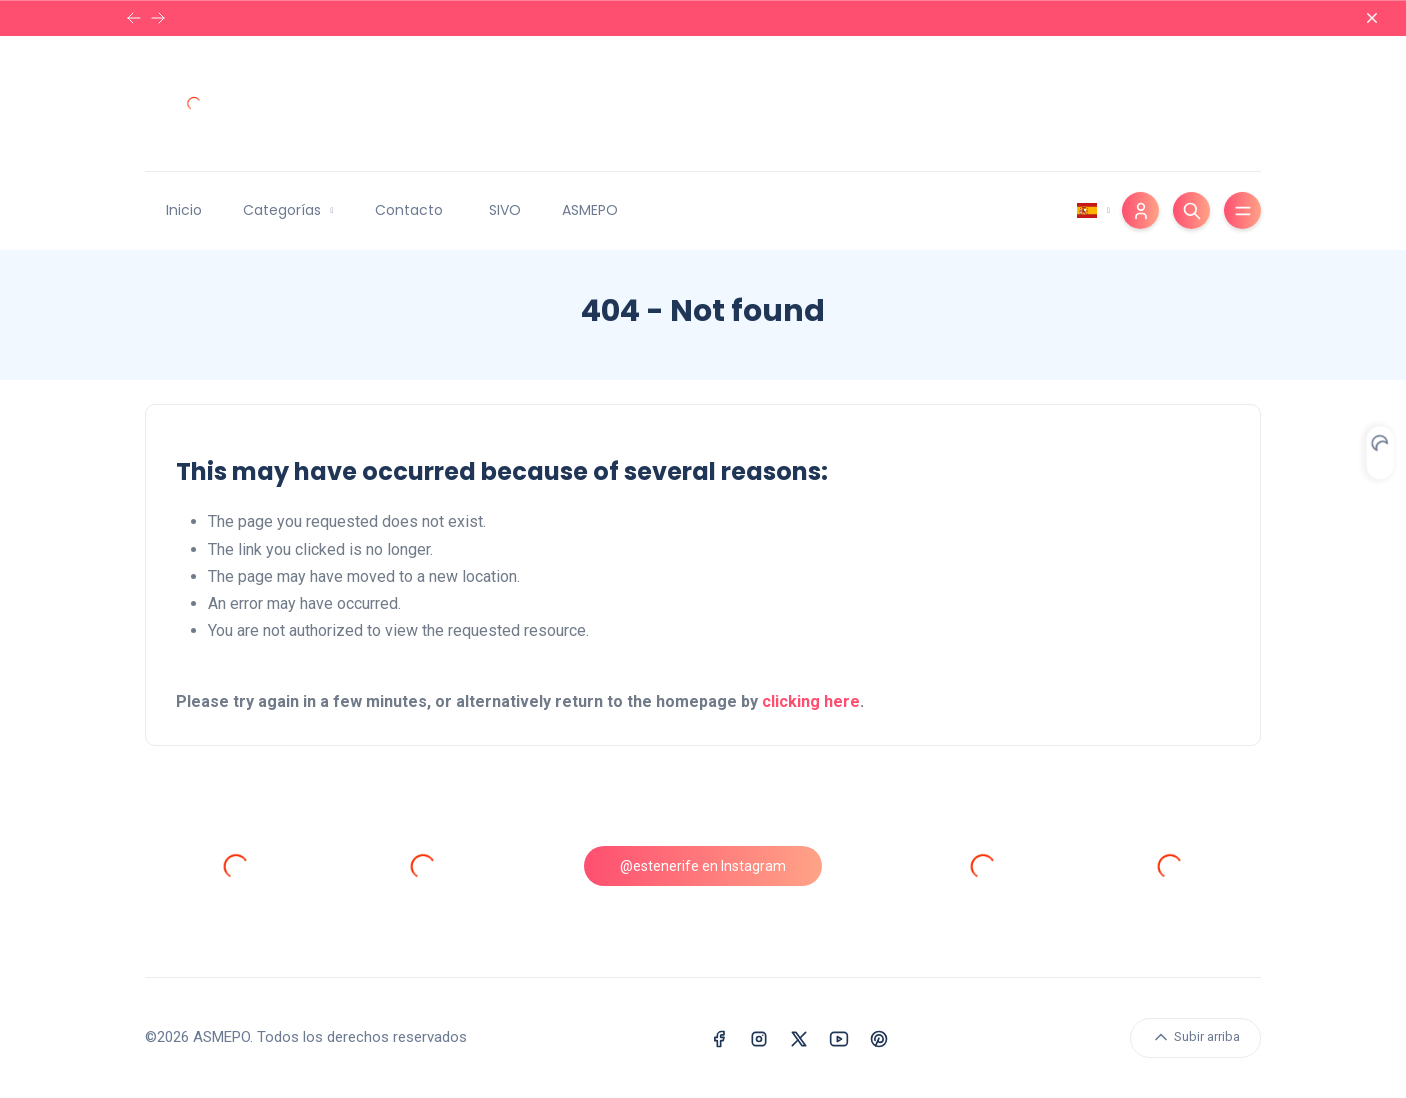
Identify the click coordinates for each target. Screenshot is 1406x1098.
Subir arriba (1195, 1037)
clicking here (811, 701)
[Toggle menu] (1242, 210)
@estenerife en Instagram (703, 866)
